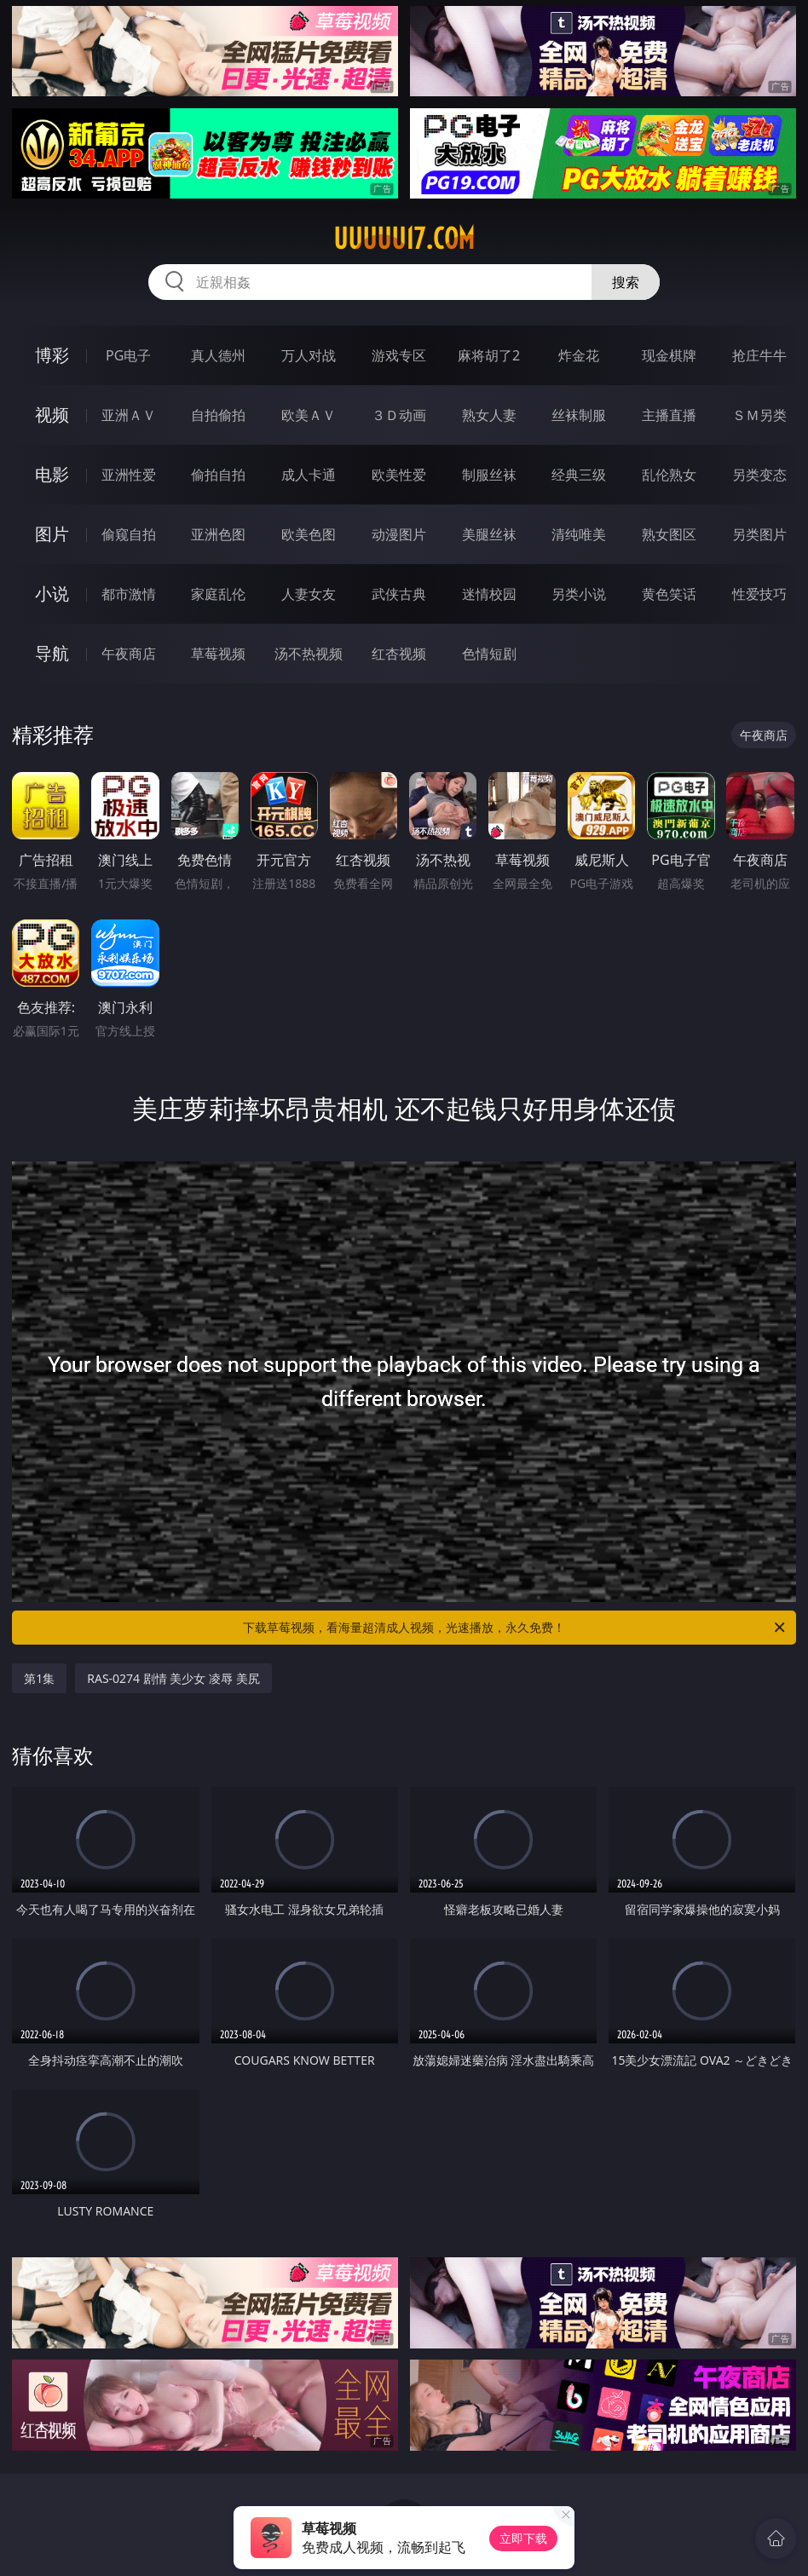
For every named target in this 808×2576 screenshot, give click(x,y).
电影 (52, 474)
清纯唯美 (578, 534)
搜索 (625, 282)
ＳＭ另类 (759, 415)
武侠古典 (399, 594)
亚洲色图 (218, 534)
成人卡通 (308, 474)
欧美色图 (308, 534)
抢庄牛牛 (759, 355)
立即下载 (523, 2538)
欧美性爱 (399, 474)
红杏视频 (399, 653)
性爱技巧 (759, 594)
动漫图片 (399, 534)
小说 (52, 593)
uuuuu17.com (404, 239)
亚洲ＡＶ (128, 415)
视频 (52, 414)
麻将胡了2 (489, 355)
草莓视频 (218, 653)
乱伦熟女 (669, 474)
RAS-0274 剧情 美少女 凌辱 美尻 (173, 1678)
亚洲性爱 (128, 474)
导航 (52, 653)
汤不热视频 (308, 653)
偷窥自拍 (128, 534)
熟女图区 (669, 534)
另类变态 (759, 474)
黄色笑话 (669, 594)
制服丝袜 (489, 474)
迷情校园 (489, 594)
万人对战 (308, 355)
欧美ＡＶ (308, 415)
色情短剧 (489, 653)
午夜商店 (128, 653)
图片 (52, 533)
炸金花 (578, 355)
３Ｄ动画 (399, 415)
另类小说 (578, 594)
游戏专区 (399, 355)
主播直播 (669, 415)
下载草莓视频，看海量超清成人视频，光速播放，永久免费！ (515, 1627)
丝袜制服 (578, 415)
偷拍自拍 (218, 474)
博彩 (52, 354)
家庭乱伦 (218, 594)
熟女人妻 (489, 415)
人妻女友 (308, 594)
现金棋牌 (669, 355)
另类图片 (759, 534)
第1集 (39, 1678)
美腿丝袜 (489, 534)
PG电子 (128, 355)
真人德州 (218, 355)
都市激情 (128, 594)
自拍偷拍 (218, 415)
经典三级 (578, 474)
